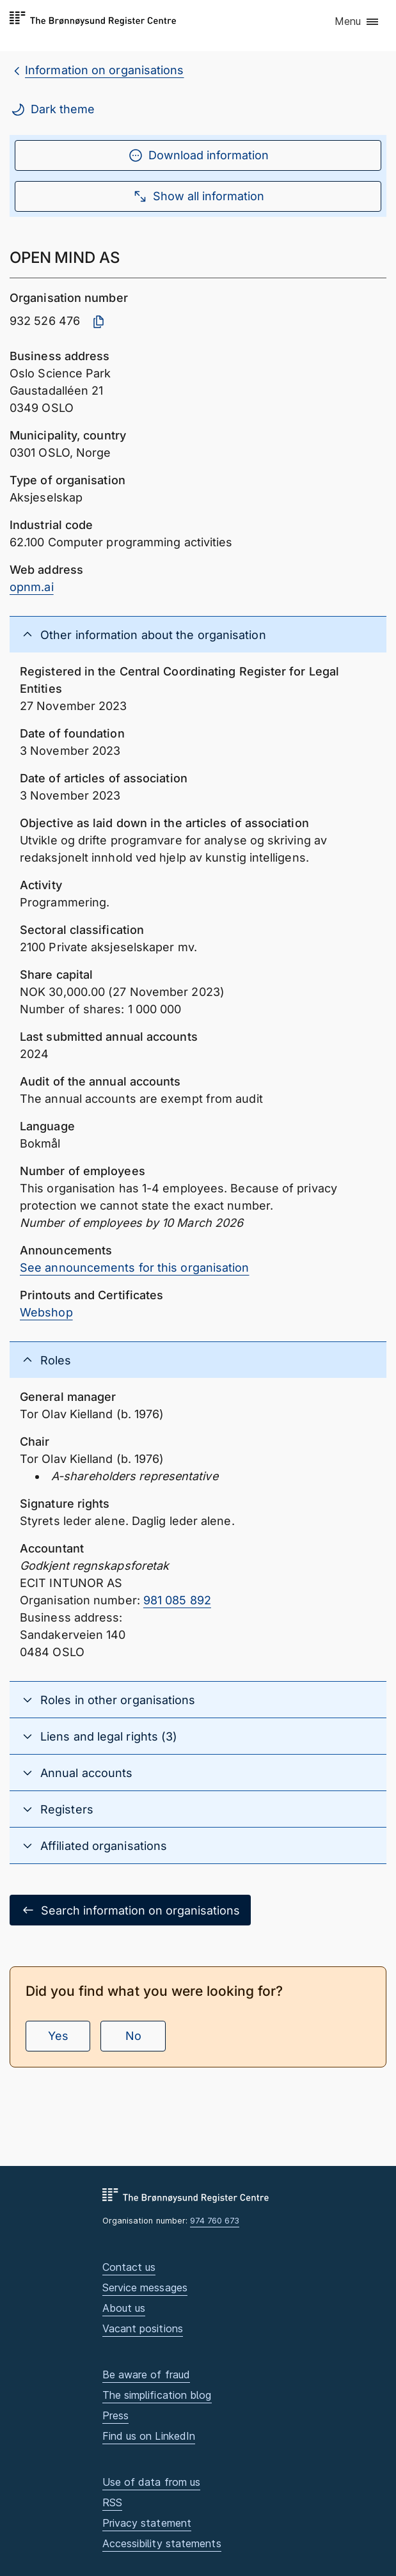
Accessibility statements (161, 2543)
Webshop (46, 1312)
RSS (112, 2502)
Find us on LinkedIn (149, 2436)
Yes (58, 2036)
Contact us (129, 2267)
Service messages (144, 2287)
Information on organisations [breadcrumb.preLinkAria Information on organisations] (104, 70)
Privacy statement (147, 2523)
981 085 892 (177, 1600)
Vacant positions (142, 2328)
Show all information (198, 196)
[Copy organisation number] (98, 321)
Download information (198, 155)
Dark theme (52, 109)
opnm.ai (32, 587)
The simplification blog (157, 2395)
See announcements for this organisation (134, 1267)
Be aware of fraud (146, 2374)
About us (124, 2308)
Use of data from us (151, 2482)
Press (115, 2415)
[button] (357, 22)
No (133, 2036)
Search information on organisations (130, 1910)
